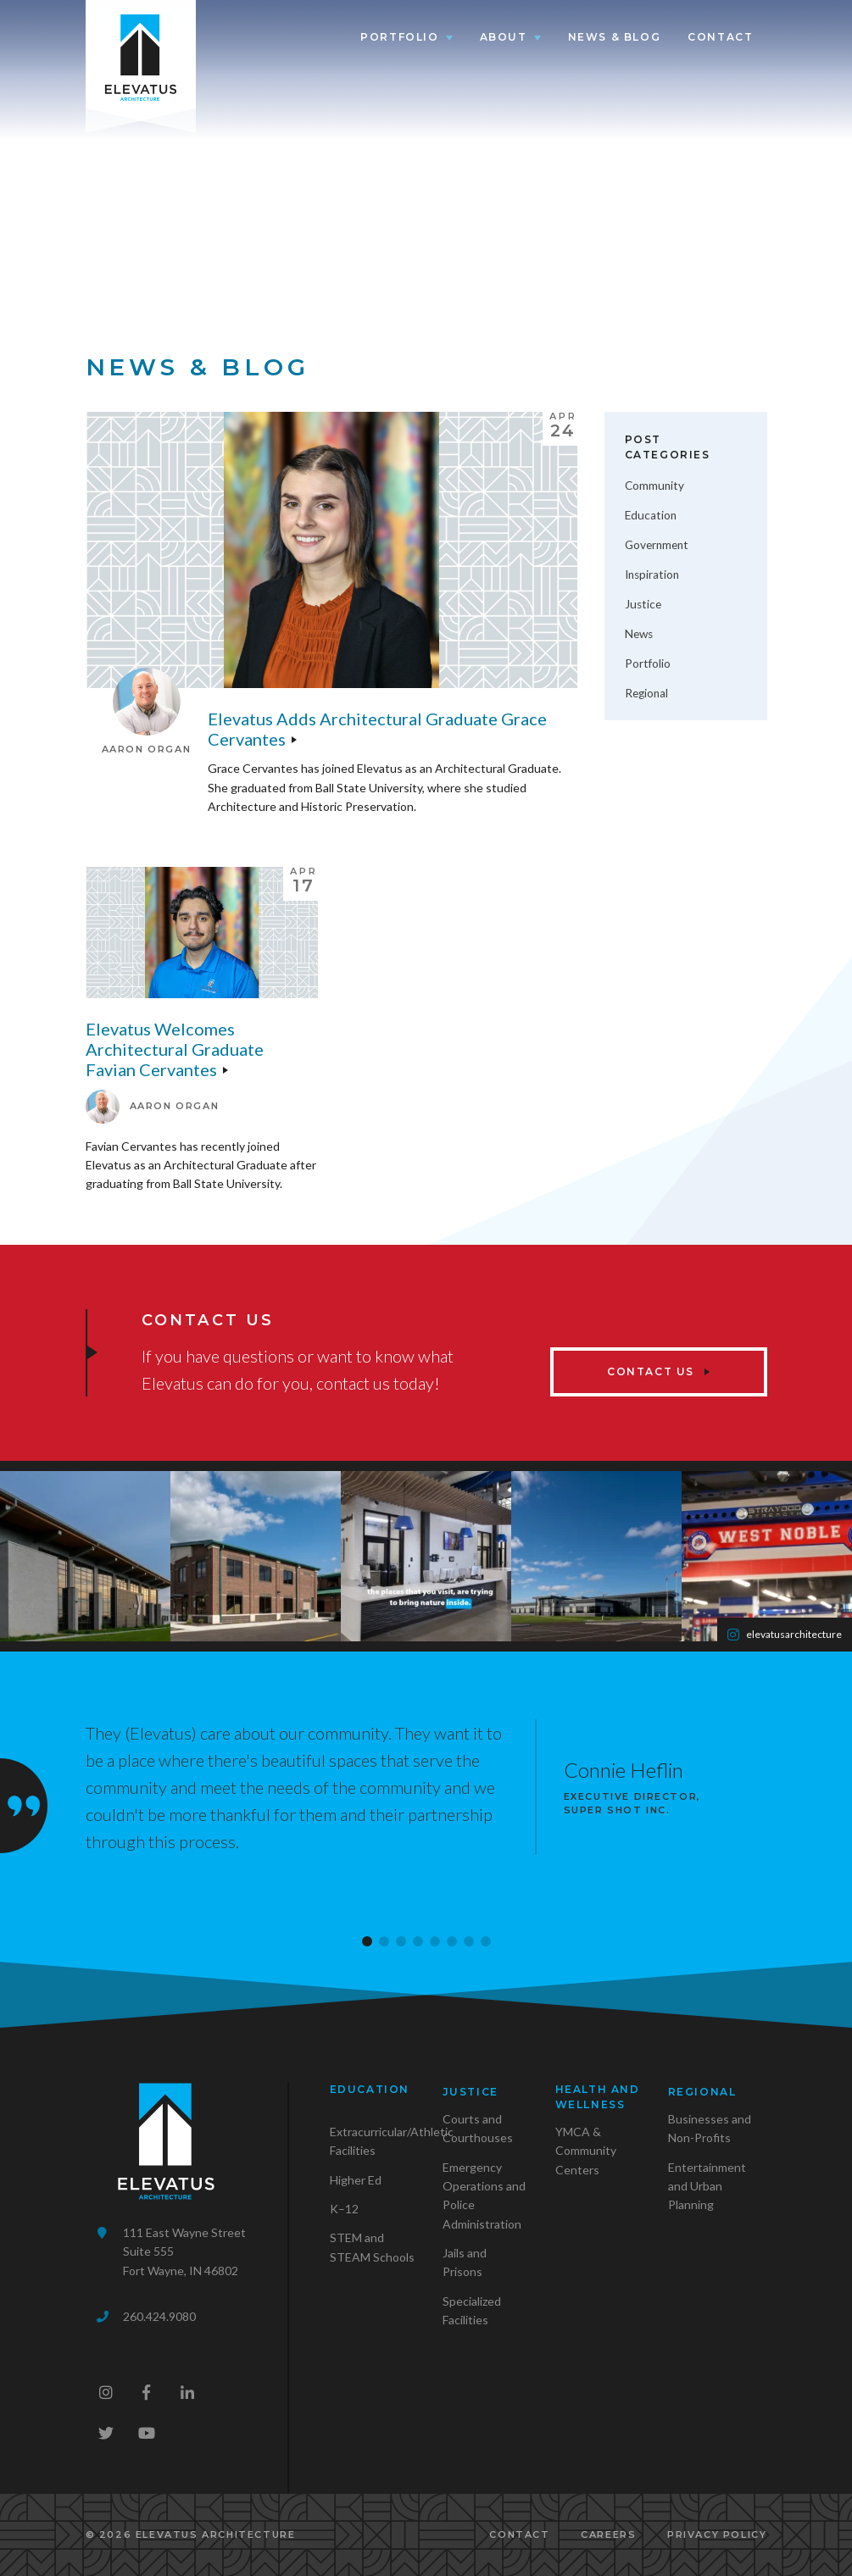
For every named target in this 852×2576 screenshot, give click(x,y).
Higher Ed (355, 2180)
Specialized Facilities (472, 2310)
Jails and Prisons (465, 2262)
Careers (608, 2534)
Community (654, 485)
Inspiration (652, 574)
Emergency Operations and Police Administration (484, 2195)
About (503, 37)
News (639, 634)
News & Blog (614, 37)
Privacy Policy (716, 2534)
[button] (367, 1941)
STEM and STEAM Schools (372, 2246)
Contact (720, 37)
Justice (643, 604)
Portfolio (399, 37)
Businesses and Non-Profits (709, 2128)
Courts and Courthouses (478, 2128)
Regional (646, 693)
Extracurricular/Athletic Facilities (392, 2140)
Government (656, 545)
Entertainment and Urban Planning (707, 2186)
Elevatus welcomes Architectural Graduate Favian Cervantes (175, 1049)
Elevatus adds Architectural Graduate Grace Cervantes (377, 728)
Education (651, 515)
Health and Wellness (597, 2097)
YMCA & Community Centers (585, 2150)
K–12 (344, 2208)
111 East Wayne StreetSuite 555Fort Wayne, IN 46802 (184, 2251)
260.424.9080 (159, 2316)
